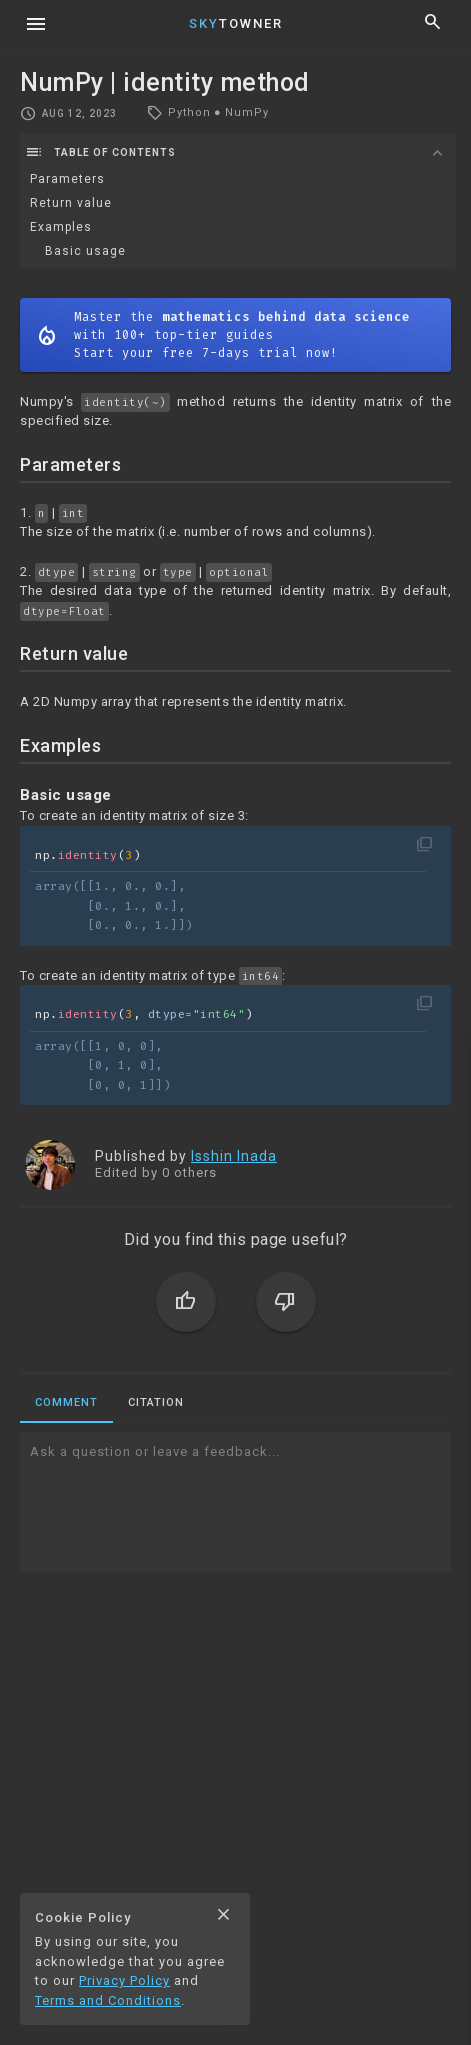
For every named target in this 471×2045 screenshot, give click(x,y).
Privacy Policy (124, 1980)
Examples (61, 227)
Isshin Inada (234, 1156)
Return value (71, 203)
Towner (236, 23)
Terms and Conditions (108, 2000)
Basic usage (85, 251)
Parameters (67, 179)
